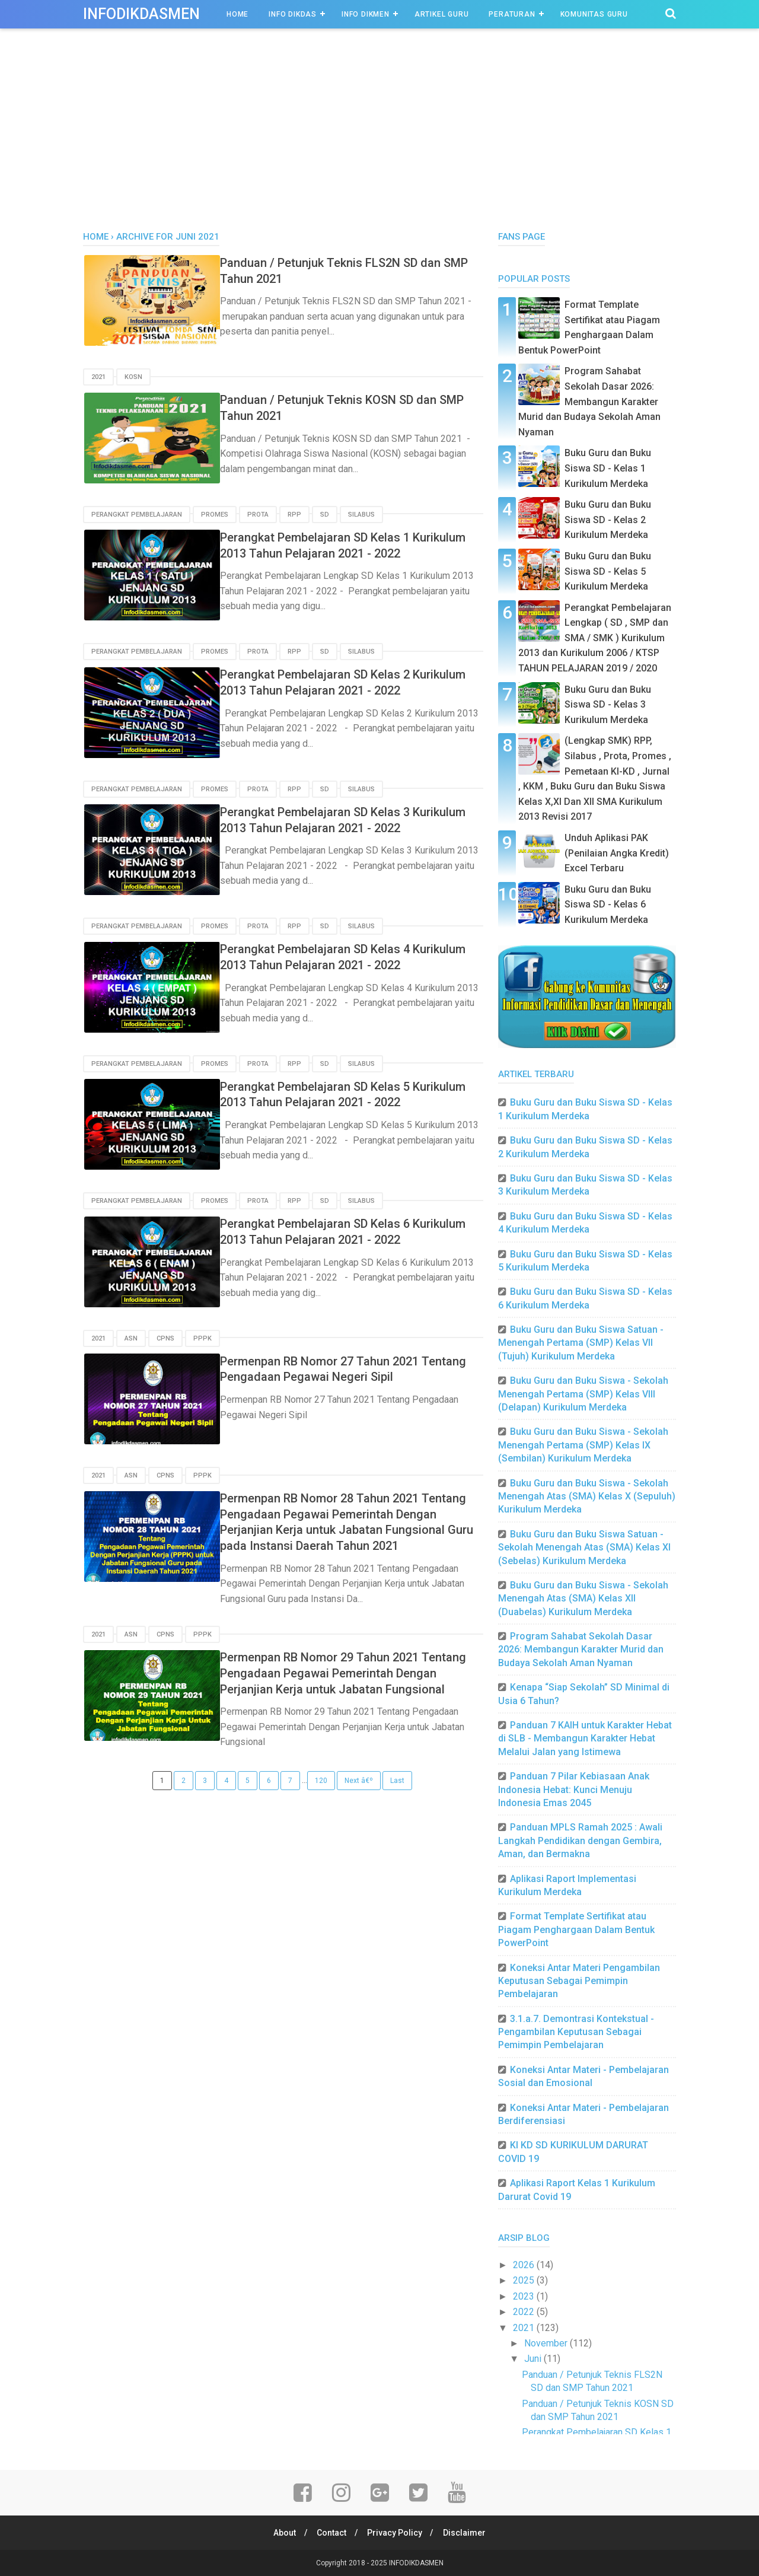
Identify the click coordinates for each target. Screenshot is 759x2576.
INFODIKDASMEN (141, 14)
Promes (214, 514)
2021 (98, 377)
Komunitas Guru (594, 14)
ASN (131, 1336)
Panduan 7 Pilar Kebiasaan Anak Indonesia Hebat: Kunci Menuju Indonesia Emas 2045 (573, 1789)
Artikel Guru (441, 14)
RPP (294, 514)
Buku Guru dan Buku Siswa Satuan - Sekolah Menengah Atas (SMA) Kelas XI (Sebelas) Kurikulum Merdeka (584, 1547)
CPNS (165, 1336)
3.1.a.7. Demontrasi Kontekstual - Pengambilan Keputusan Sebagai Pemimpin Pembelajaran (576, 2032)
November (547, 2343)
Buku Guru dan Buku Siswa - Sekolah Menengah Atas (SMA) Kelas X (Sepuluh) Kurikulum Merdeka (586, 1496)
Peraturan (512, 14)
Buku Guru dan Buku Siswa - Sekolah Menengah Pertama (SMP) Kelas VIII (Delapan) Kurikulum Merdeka (583, 1394)
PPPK (202, 1336)
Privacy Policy (395, 2532)
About (282, 2532)
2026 (525, 2265)
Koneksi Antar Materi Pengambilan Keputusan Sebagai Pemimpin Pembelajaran (579, 1981)
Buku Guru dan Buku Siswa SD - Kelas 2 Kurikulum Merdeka (608, 519)
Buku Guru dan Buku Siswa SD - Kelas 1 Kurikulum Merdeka (608, 468)
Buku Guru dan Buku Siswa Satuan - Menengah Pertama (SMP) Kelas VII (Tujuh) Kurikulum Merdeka (581, 1343)
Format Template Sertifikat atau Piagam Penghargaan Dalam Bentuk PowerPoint (576, 1929)
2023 (525, 2296)
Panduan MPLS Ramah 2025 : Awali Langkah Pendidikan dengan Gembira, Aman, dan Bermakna (580, 1840)
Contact (331, 2532)
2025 (525, 2280)
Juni (534, 2358)
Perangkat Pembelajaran (136, 514)
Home (237, 14)
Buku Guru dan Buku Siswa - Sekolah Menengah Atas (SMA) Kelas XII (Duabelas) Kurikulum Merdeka (583, 1598)
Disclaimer (467, 2532)
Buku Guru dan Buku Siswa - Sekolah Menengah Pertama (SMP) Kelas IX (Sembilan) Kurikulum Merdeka (583, 1445)
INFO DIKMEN (366, 14)
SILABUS (361, 514)
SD (324, 514)
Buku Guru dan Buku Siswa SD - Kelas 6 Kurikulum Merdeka (608, 904)
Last (397, 1807)
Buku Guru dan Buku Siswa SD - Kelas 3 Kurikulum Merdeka (608, 704)
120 (321, 1807)
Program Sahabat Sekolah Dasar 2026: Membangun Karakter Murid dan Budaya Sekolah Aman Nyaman (589, 401)
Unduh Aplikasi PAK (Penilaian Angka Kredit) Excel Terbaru (617, 853)
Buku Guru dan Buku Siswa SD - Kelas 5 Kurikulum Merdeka (608, 571)
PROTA (258, 514)
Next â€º (359, 1807)
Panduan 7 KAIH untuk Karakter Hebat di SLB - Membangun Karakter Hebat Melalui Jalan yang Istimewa (585, 1738)
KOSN (133, 377)
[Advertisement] (379, 142)
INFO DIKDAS (293, 14)
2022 (525, 2311)
